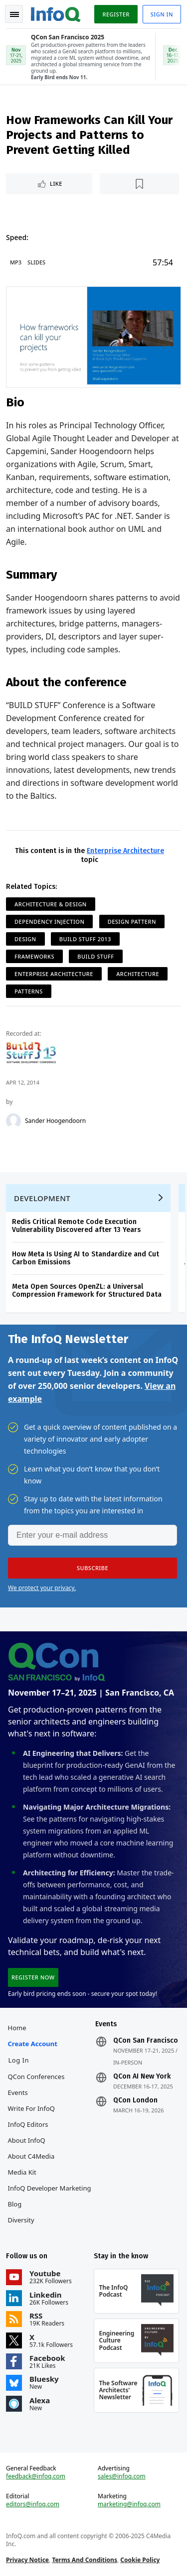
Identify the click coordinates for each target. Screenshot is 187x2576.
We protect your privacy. (42, 1588)
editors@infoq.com (32, 2504)
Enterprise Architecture (125, 851)
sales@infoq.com (122, 2476)
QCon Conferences (36, 2076)
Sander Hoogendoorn (55, 1120)
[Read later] (139, 183)
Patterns (28, 991)
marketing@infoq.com (129, 2504)
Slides (36, 262)
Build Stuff (95, 956)
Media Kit (22, 2172)
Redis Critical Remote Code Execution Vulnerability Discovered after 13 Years (76, 1226)
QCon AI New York (142, 2077)
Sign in (162, 14)
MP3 (15, 262)
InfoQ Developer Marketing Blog (49, 2196)
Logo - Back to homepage (56, 13)
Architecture (137, 974)
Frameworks (34, 956)
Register (115, 14)
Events (18, 2092)
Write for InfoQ (31, 2108)
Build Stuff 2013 (85, 939)
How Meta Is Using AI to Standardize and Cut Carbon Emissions (85, 1258)
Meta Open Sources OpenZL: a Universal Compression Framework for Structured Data (87, 1290)
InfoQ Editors (28, 2124)
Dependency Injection (49, 921)
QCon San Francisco (145, 2041)
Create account (32, 2043)
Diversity (21, 2219)
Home (17, 2027)
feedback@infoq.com (35, 2476)
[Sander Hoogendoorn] (13, 1120)
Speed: (17, 237)
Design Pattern (132, 921)
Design (25, 939)
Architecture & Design (50, 904)
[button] (92, 1568)
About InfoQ (26, 2140)
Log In (18, 2060)
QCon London (135, 2100)
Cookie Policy (140, 2560)
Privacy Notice (27, 2560)
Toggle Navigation (14, 14)
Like (56, 183)
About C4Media (31, 2156)
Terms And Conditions (84, 2560)
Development (42, 1198)
